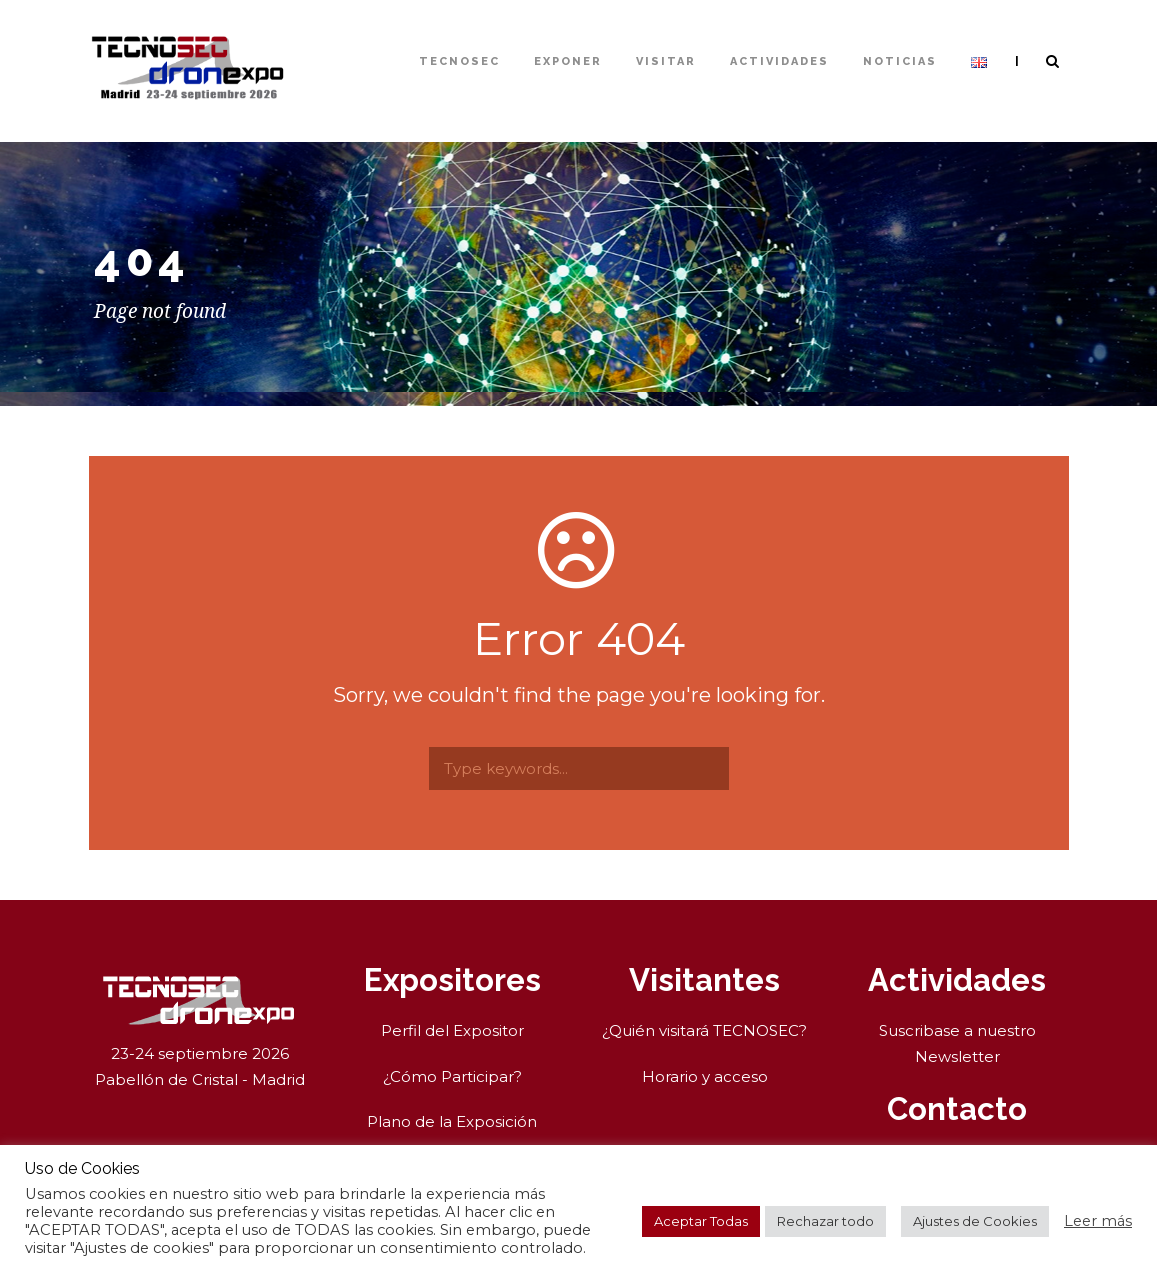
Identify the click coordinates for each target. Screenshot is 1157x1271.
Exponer (568, 61)
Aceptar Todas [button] (701, 1221)
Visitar (666, 61)
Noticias (900, 61)
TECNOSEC (459, 61)
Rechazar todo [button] (825, 1221)
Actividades (779, 61)
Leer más (1098, 1221)
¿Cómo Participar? (452, 1076)
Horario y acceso (705, 1076)
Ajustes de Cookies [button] (975, 1221)
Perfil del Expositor (452, 1030)
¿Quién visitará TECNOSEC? (704, 1030)
